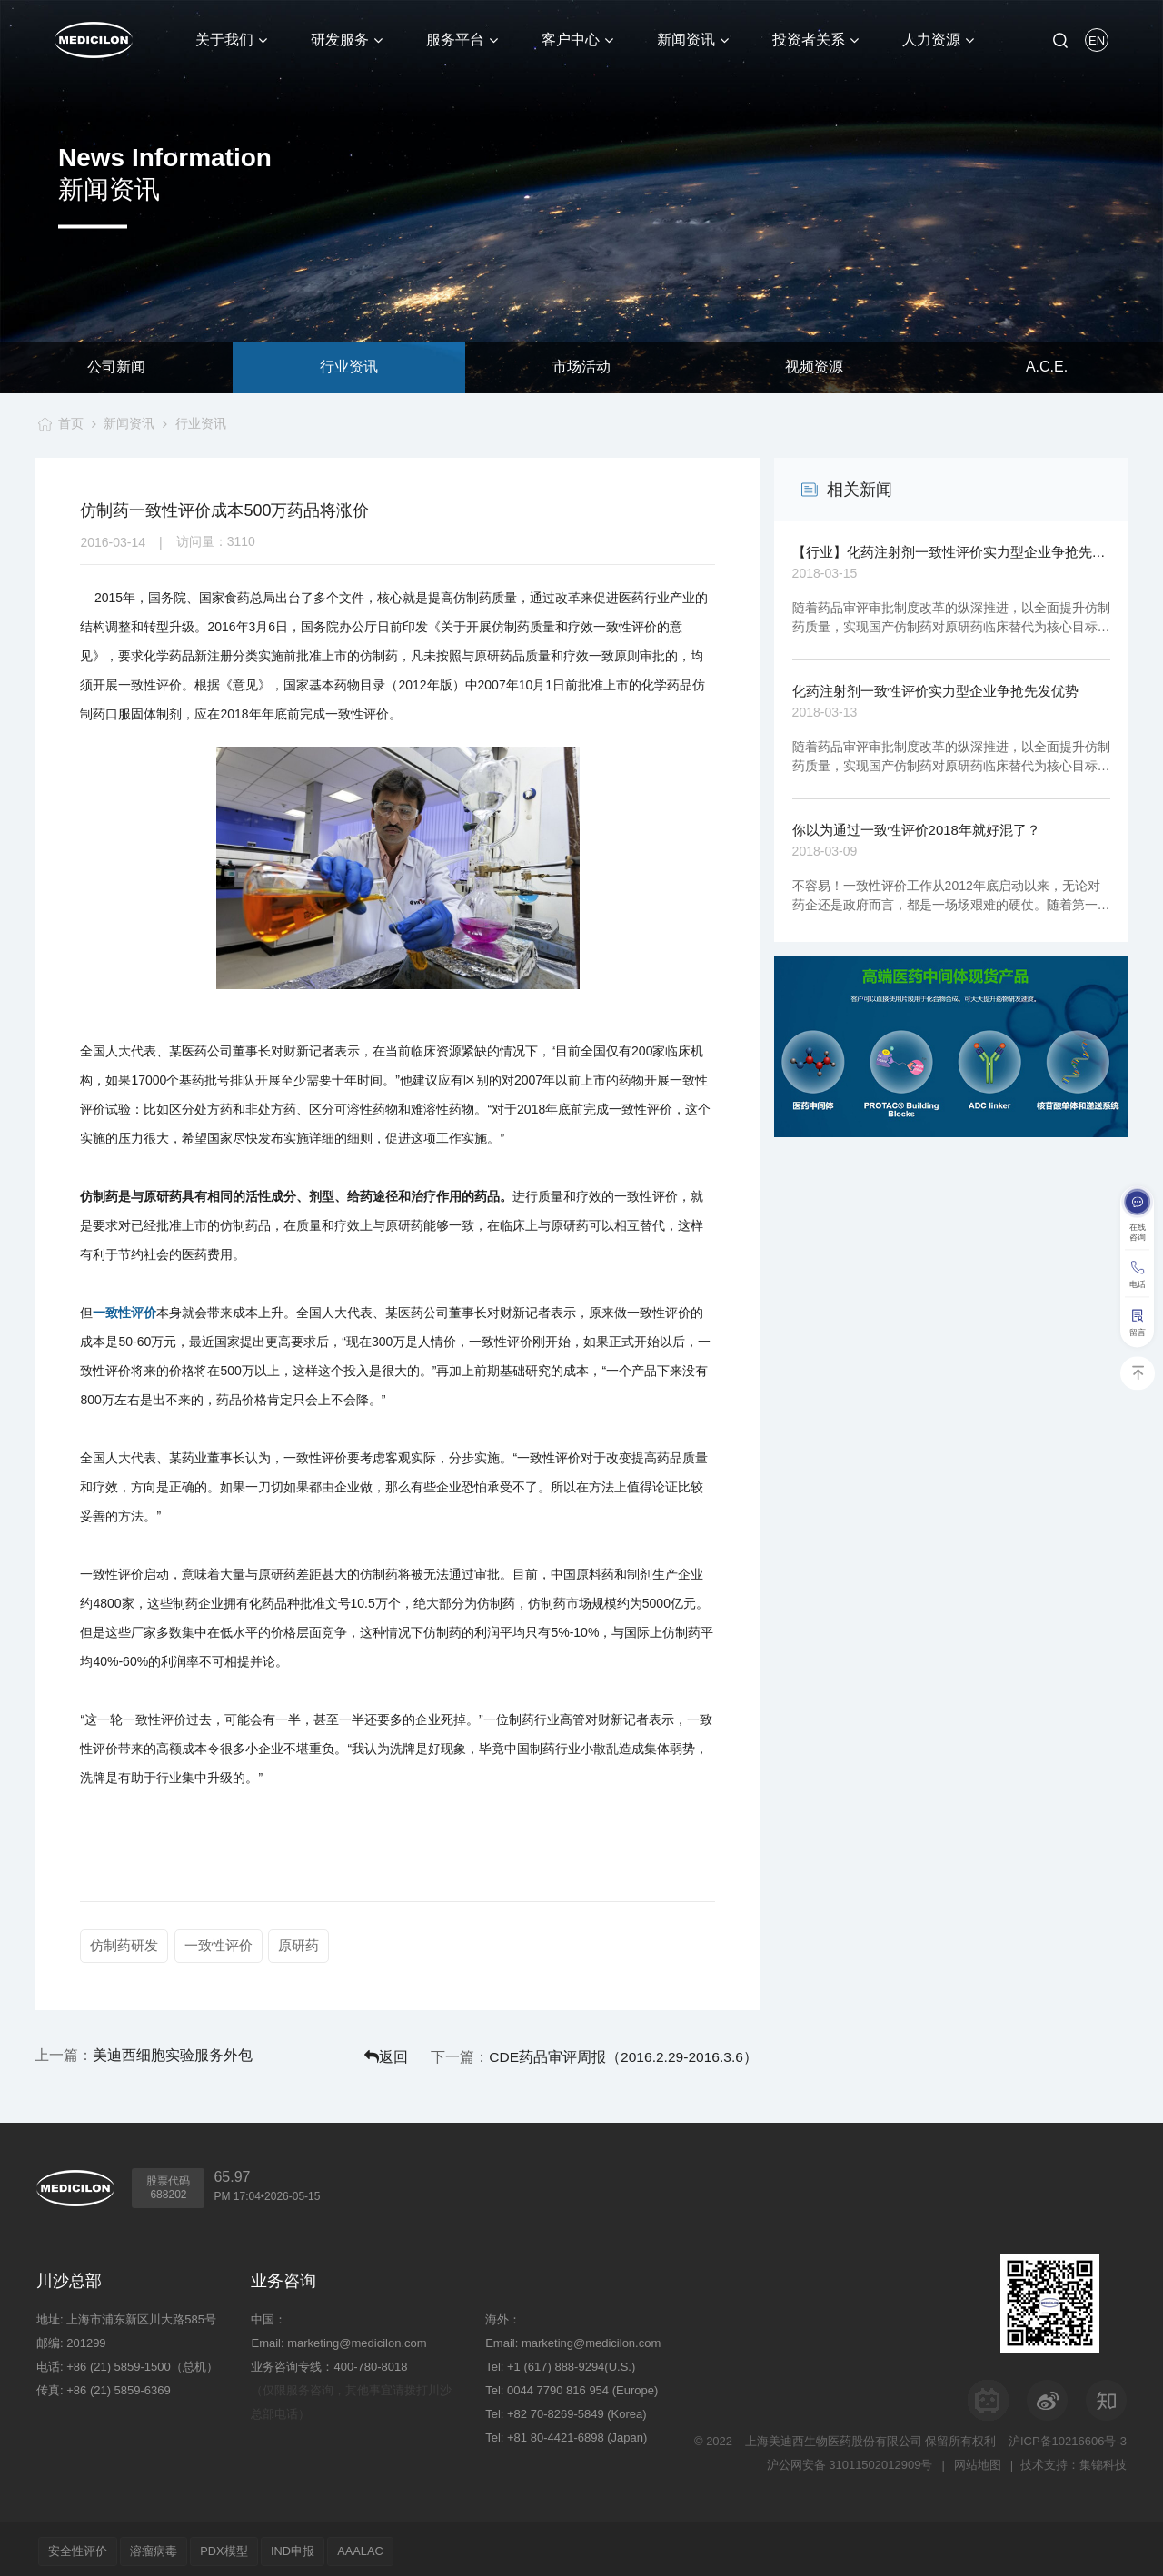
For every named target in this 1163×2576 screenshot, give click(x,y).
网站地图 (975, 2460)
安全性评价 (80, 2546)
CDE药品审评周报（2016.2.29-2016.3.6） (662, 2053)
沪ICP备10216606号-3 (1068, 2436)
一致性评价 (124, 1312)
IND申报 (314, 2546)
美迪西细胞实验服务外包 (173, 2053)
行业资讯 (349, 367)
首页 (67, 423)
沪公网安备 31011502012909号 (847, 2460)
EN (1096, 40)
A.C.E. (1047, 367)
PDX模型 (239, 2546)
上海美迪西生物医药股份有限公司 (833, 2436)
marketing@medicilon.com (356, 2338)
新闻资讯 (128, 423)
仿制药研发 (124, 1945)
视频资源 (814, 367)
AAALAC (388, 2546)
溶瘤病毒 (162, 2546)
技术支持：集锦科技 (1073, 2460)
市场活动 (581, 367)
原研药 (301, 1945)
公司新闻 (116, 367)
